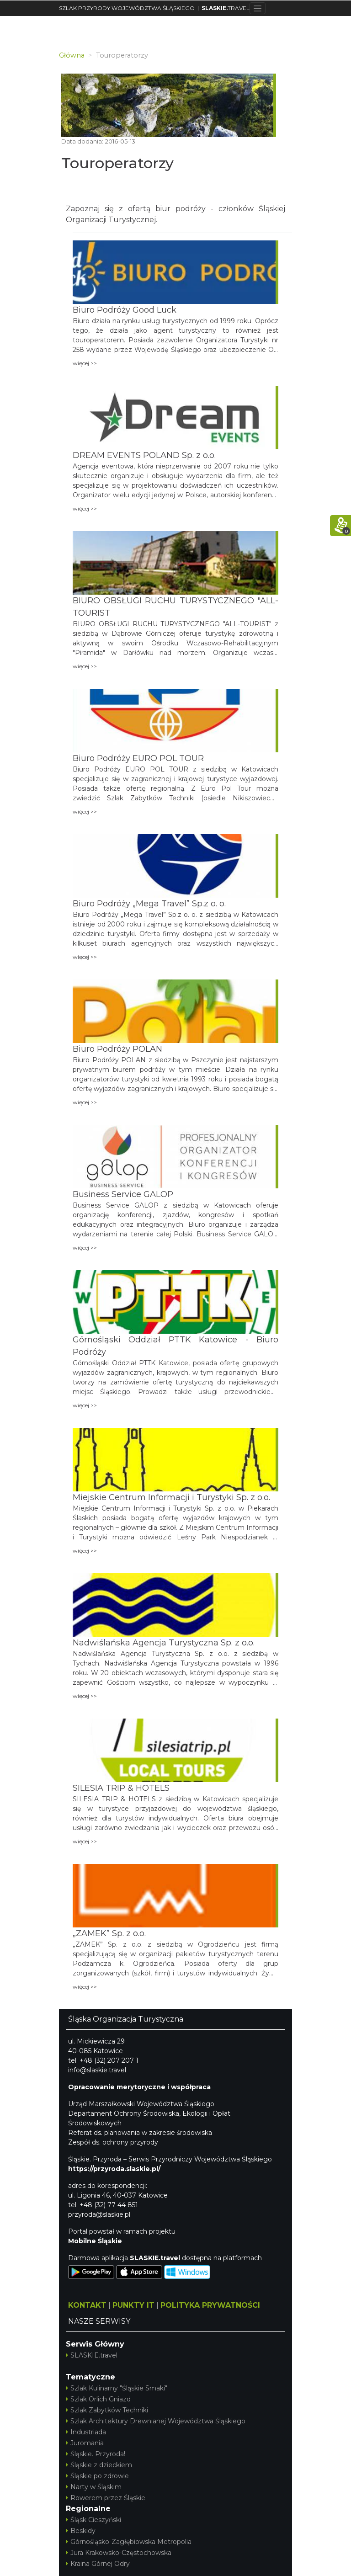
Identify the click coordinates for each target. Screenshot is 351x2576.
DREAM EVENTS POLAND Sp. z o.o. (144, 455)
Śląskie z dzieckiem (99, 2465)
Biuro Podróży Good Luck (124, 310)
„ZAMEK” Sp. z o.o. (109, 1933)
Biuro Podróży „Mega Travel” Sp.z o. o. (149, 904)
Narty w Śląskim (94, 2487)
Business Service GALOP (123, 1194)
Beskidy (81, 2531)
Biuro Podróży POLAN (117, 1049)
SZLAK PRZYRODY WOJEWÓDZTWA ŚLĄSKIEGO (127, 8)
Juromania (85, 2443)
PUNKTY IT (133, 2305)
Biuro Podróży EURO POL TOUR (138, 758)
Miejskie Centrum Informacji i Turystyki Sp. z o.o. (171, 1497)
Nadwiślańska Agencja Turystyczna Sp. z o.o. (164, 1643)
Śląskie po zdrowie (97, 2476)
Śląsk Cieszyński (93, 2520)
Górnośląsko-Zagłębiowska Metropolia (128, 2542)
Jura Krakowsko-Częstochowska (118, 2553)
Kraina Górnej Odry (98, 2564)
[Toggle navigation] (258, 8)
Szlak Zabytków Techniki (107, 2410)
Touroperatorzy (117, 163)
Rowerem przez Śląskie (105, 2498)
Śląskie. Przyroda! (95, 2454)
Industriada (86, 2432)
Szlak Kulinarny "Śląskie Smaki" (116, 2388)
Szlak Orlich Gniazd (98, 2399)
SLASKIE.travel (91, 2355)
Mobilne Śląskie (95, 2241)
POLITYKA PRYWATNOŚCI (210, 2305)
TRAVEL (226, 8)
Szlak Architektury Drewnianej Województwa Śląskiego (155, 2421)
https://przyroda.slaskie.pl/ (114, 2169)
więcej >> (85, 363)
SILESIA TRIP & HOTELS (121, 1788)
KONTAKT (87, 2305)
